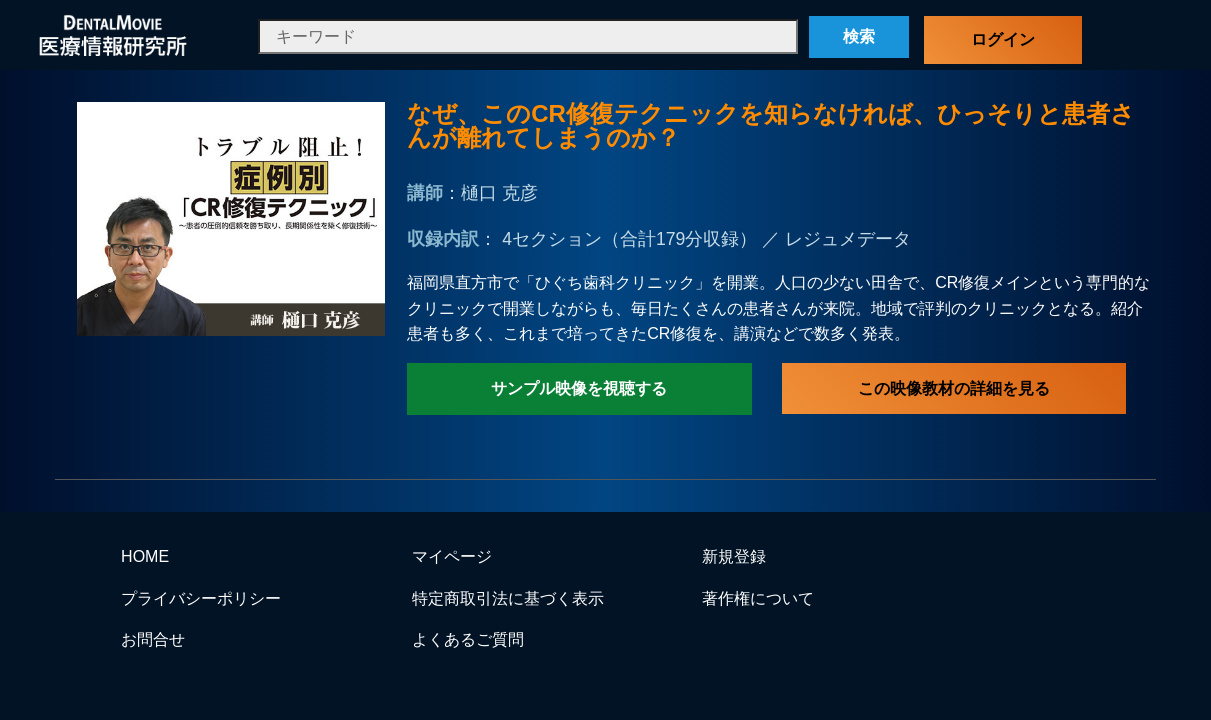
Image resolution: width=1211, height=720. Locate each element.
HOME (145, 556)
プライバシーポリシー (201, 598)
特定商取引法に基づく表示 (508, 598)
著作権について (758, 598)
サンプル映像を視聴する (579, 388)
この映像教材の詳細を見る (954, 388)
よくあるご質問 (468, 639)
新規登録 (734, 556)
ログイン (1003, 39)
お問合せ (153, 639)
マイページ (452, 556)
